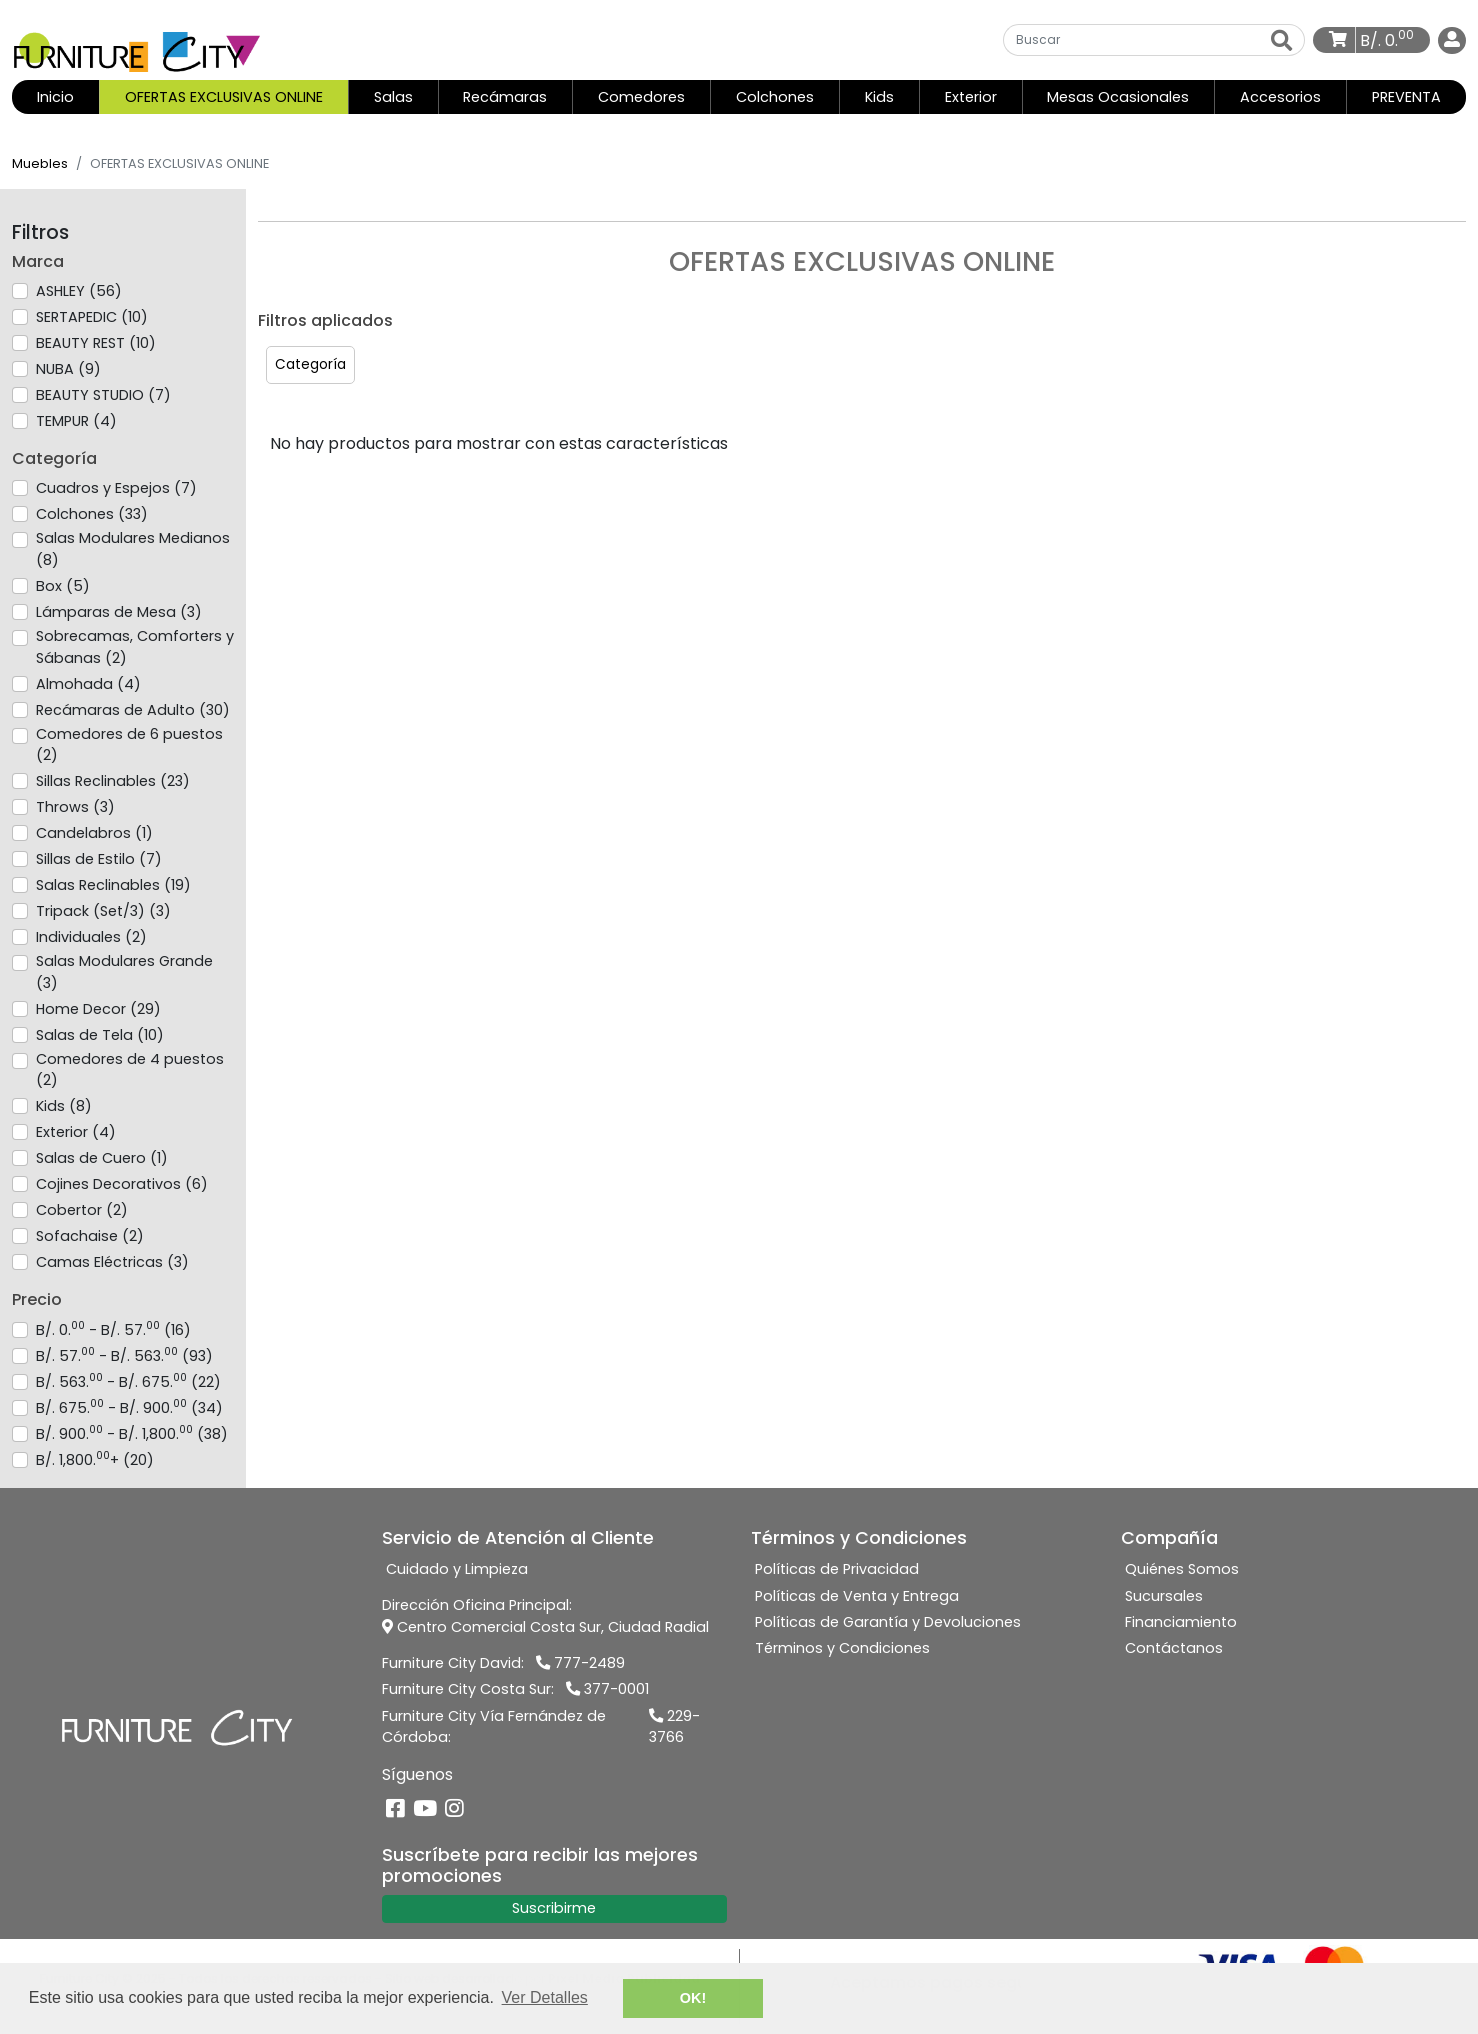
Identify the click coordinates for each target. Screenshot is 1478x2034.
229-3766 (674, 1727)
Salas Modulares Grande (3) (124, 972)
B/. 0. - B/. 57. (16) (113, 1330)
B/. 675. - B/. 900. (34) (129, 1408)
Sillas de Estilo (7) (99, 859)
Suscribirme (554, 1908)
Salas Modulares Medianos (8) (133, 549)
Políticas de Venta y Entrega (857, 1596)
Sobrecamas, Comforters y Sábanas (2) (135, 647)
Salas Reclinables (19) (113, 885)
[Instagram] (454, 1809)
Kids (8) (64, 1106)
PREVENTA (1406, 97)
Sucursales (1164, 1596)
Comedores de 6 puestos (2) (129, 745)
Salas (393, 97)
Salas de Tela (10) (100, 1035)
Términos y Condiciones (842, 1648)
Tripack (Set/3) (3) (103, 911)
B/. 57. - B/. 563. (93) (124, 1356)
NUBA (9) (68, 369)
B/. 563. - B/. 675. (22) (128, 1382)
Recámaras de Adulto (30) (133, 710)
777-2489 (580, 1663)
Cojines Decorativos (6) (122, 1184)
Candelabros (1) (94, 833)
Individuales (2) (91, 937)
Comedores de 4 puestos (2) (130, 1070)
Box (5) (63, 586)
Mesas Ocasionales (1118, 97)
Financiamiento (1181, 1622)
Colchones (775, 97)
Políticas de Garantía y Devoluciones (888, 1622)
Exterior (971, 97)
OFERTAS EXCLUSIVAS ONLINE (224, 97)
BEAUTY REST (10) (96, 343)
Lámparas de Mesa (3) (119, 612)
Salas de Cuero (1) (102, 1158)
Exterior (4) (76, 1132)
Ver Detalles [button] (545, 1997)
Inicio (68, 96)
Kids (879, 97)
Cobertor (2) (82, 1210)
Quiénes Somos (1182, 1569)
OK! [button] (693, 1998)
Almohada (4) (88, 684)
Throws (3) (75, 807)
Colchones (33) (92, 514)
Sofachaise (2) (90, 1236)
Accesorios (1280, 97)
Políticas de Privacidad (837, 1569)
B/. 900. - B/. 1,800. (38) (132, 1434)
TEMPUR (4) (76, 421)
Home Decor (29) (98, 1009)
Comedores (641, 97)
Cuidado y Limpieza (457, 1569)
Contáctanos (1174, 1648)
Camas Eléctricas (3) (112, 1262)
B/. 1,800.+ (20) (95, 1460)
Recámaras (505, 97)
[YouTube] (425, 1809)
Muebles (40, 163)
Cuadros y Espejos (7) (116, 488)
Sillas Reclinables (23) (113, 781)
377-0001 (607, 1689)
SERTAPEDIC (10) (92, 317)
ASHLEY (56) (79, 291)
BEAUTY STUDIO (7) (103, 395)
